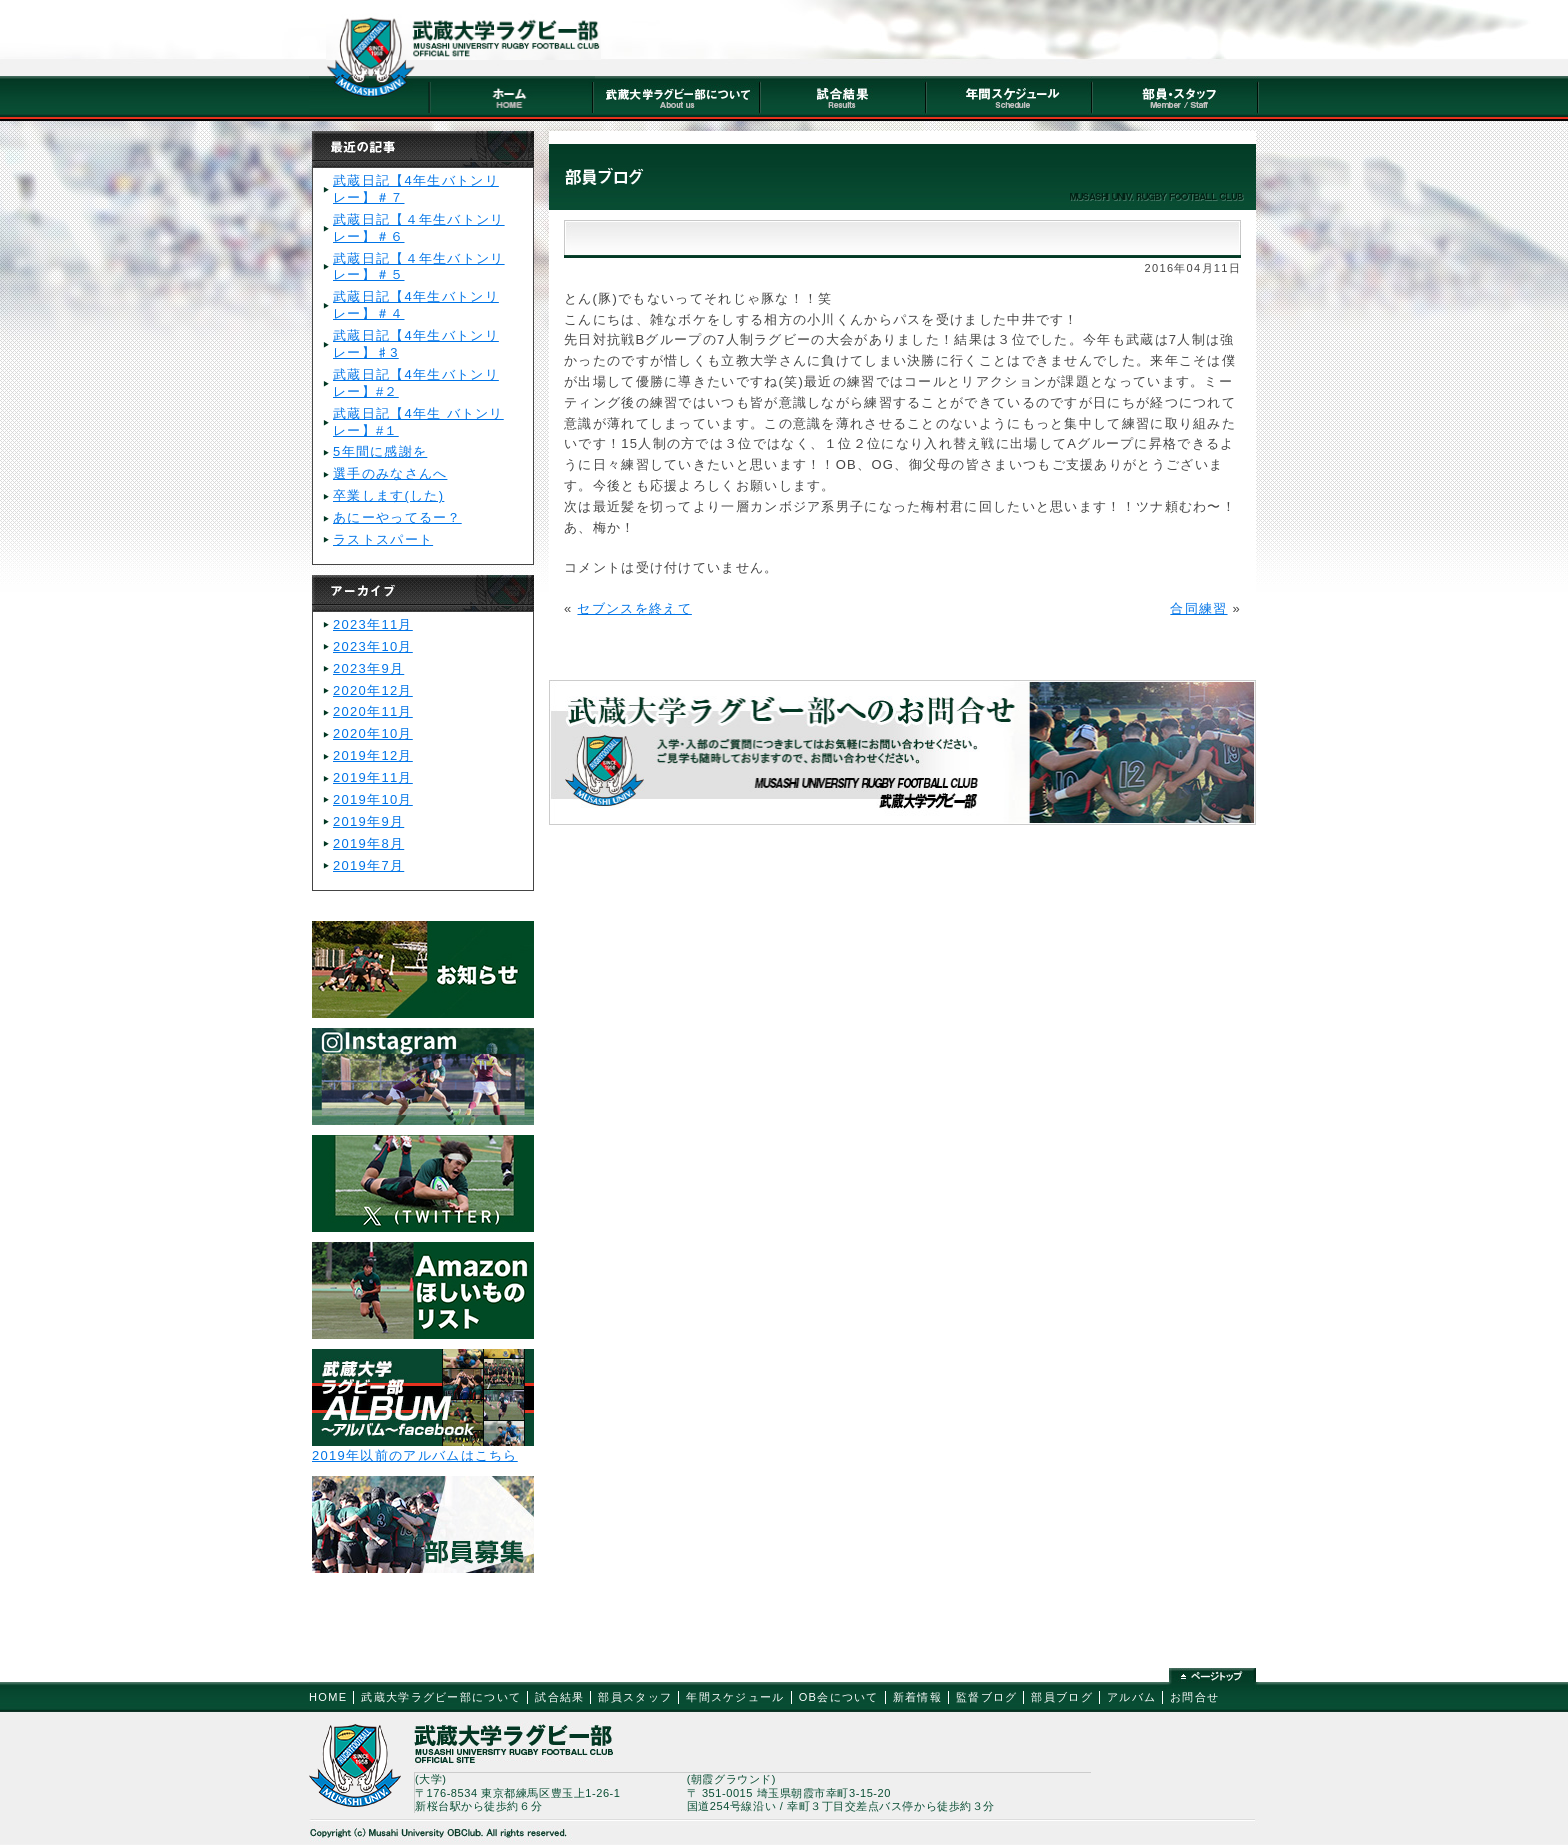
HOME (328, 1697)
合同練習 (1198, 608)
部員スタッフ (635, 1697)
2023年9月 (368, 668)
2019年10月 (373, 799)
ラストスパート (383, 539)
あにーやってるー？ (397, 517)
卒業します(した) (388, 495)
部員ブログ (1062, 1697)
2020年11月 (373, 711)
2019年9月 (368, 821)
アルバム (1131, 1697)
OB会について (839, 1697)
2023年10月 (373, 646)
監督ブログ (987, 1697)
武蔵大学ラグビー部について (441, 1697)
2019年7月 (368, 865)
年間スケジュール (735, 1697)
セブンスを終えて (634, 608)
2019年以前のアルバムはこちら (415, 1455)
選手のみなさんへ (390, 473)
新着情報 (917, 1697)
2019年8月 (368, 843)
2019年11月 (373, 777)
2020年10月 (373, 733)
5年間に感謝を (380, 451)
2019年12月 (373, 755)
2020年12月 (373, 690)
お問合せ (1194, 1697)
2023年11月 (373, 624)
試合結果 (559, 1697)
